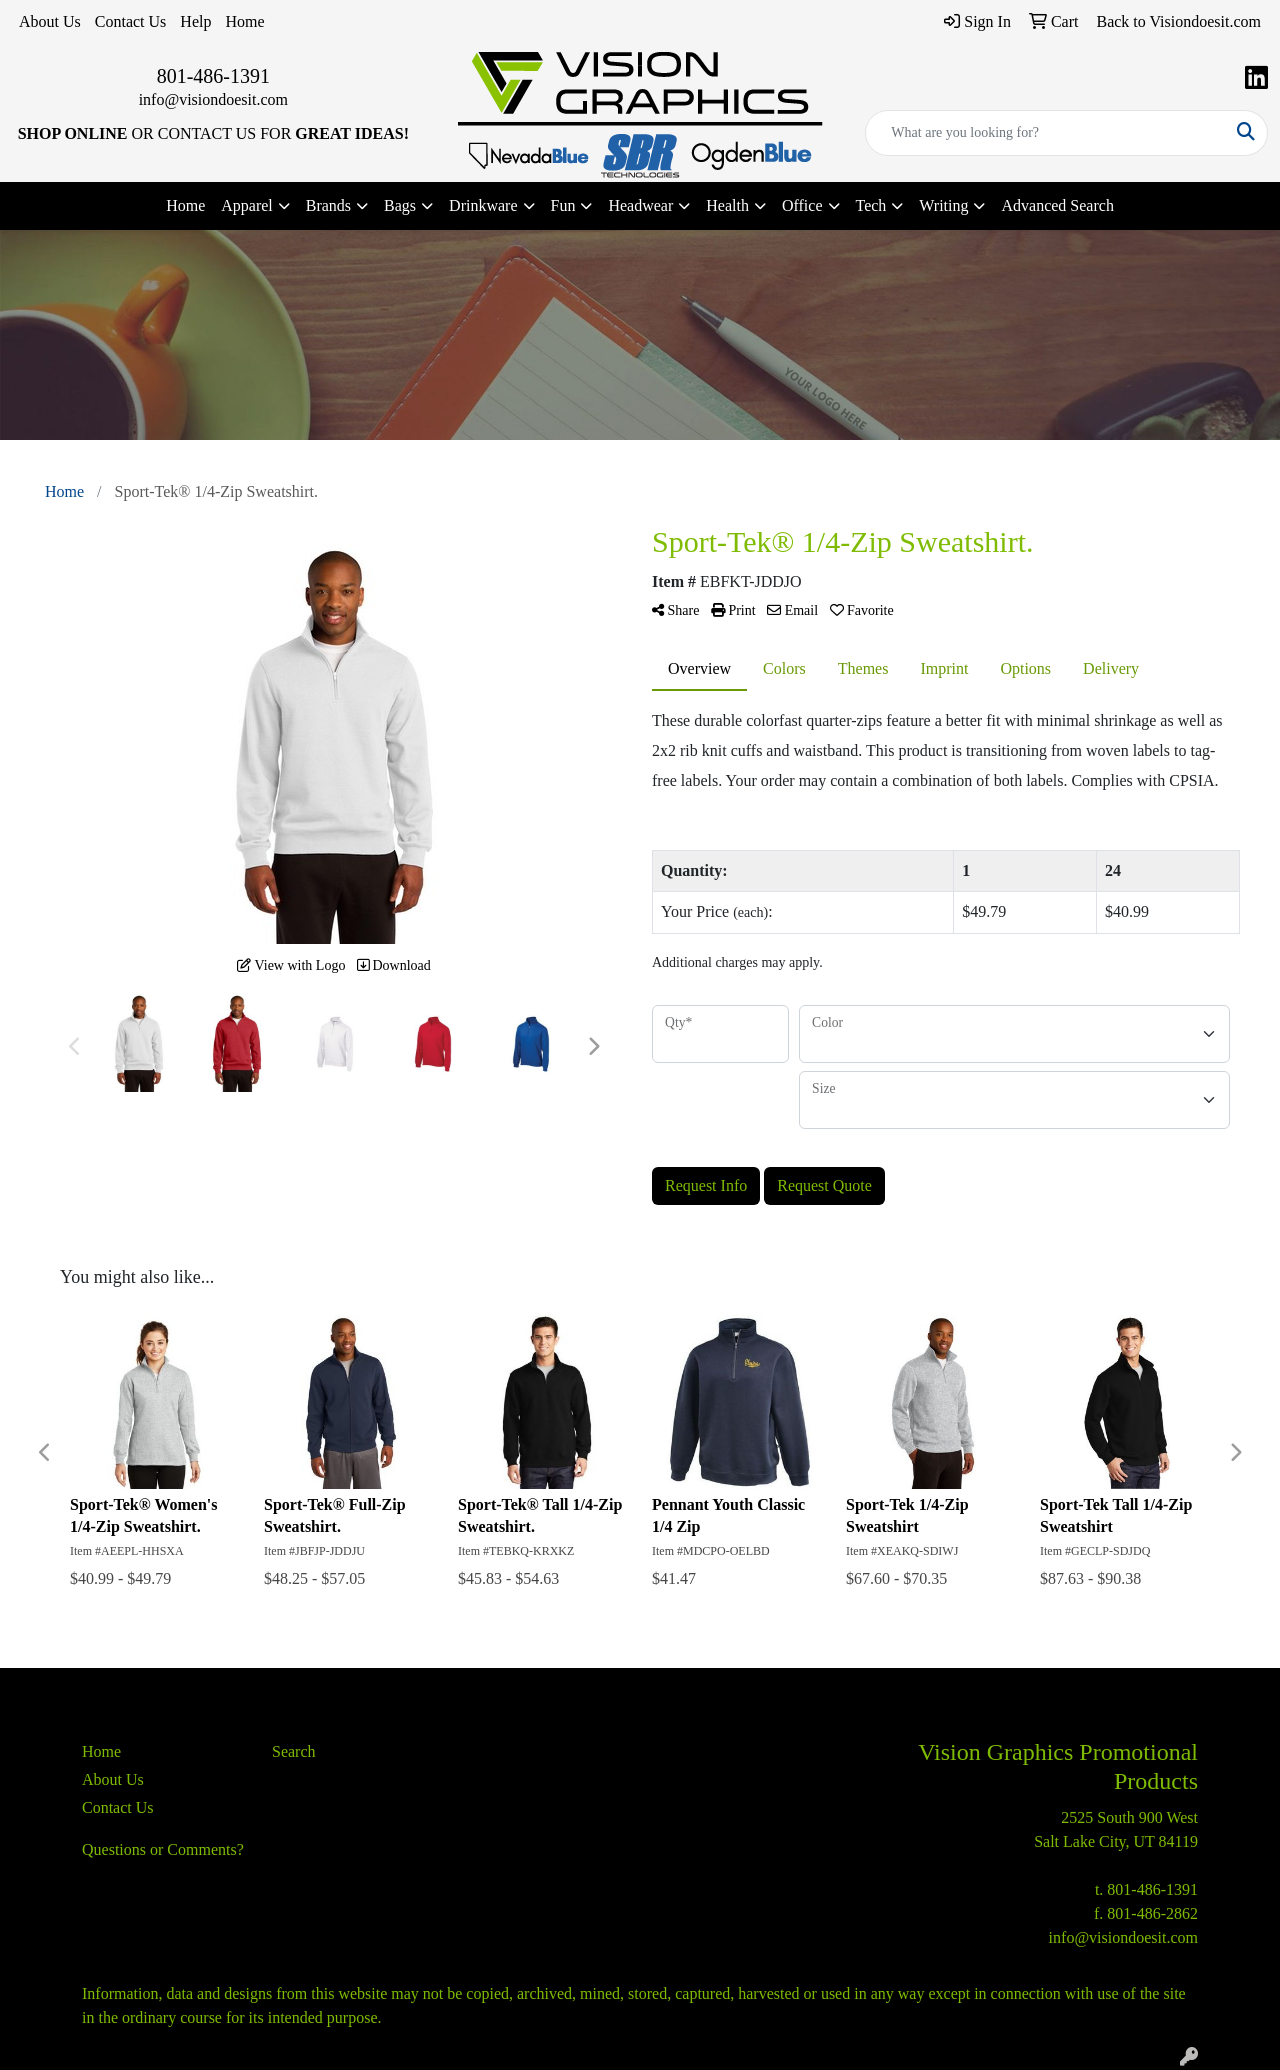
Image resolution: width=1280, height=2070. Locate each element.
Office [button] (802, 205)
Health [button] (727, 205)
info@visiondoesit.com (213, 99)
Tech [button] (871, 205)
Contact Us (131, 21)
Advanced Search (1057, 205)
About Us (50, 21)
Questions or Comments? (163, 1849)
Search (294, 1751)
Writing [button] (943, 205)
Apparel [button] (247, 205)
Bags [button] (400, 205)
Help (195, 21)
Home (244, 21)
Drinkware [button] (483, 205)
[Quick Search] (1045, 133)
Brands (328, 205)
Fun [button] (563, 205)
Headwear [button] (640, 205)
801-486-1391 (213, 76)
